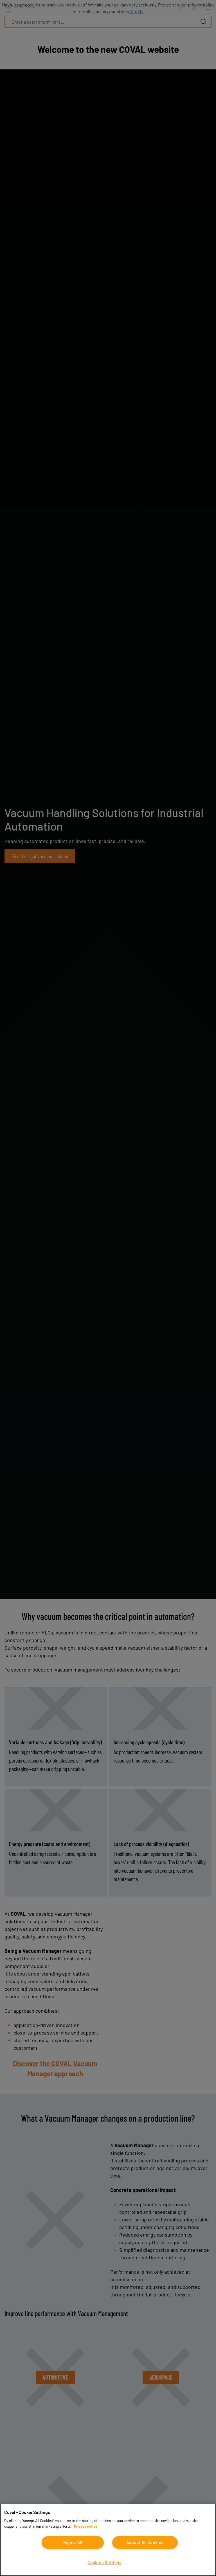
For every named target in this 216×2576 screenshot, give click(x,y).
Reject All (72, 2542)
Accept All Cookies (144, 2542)
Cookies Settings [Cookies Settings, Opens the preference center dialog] (104, 2562)
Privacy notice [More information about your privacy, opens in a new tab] (85, 2526)
